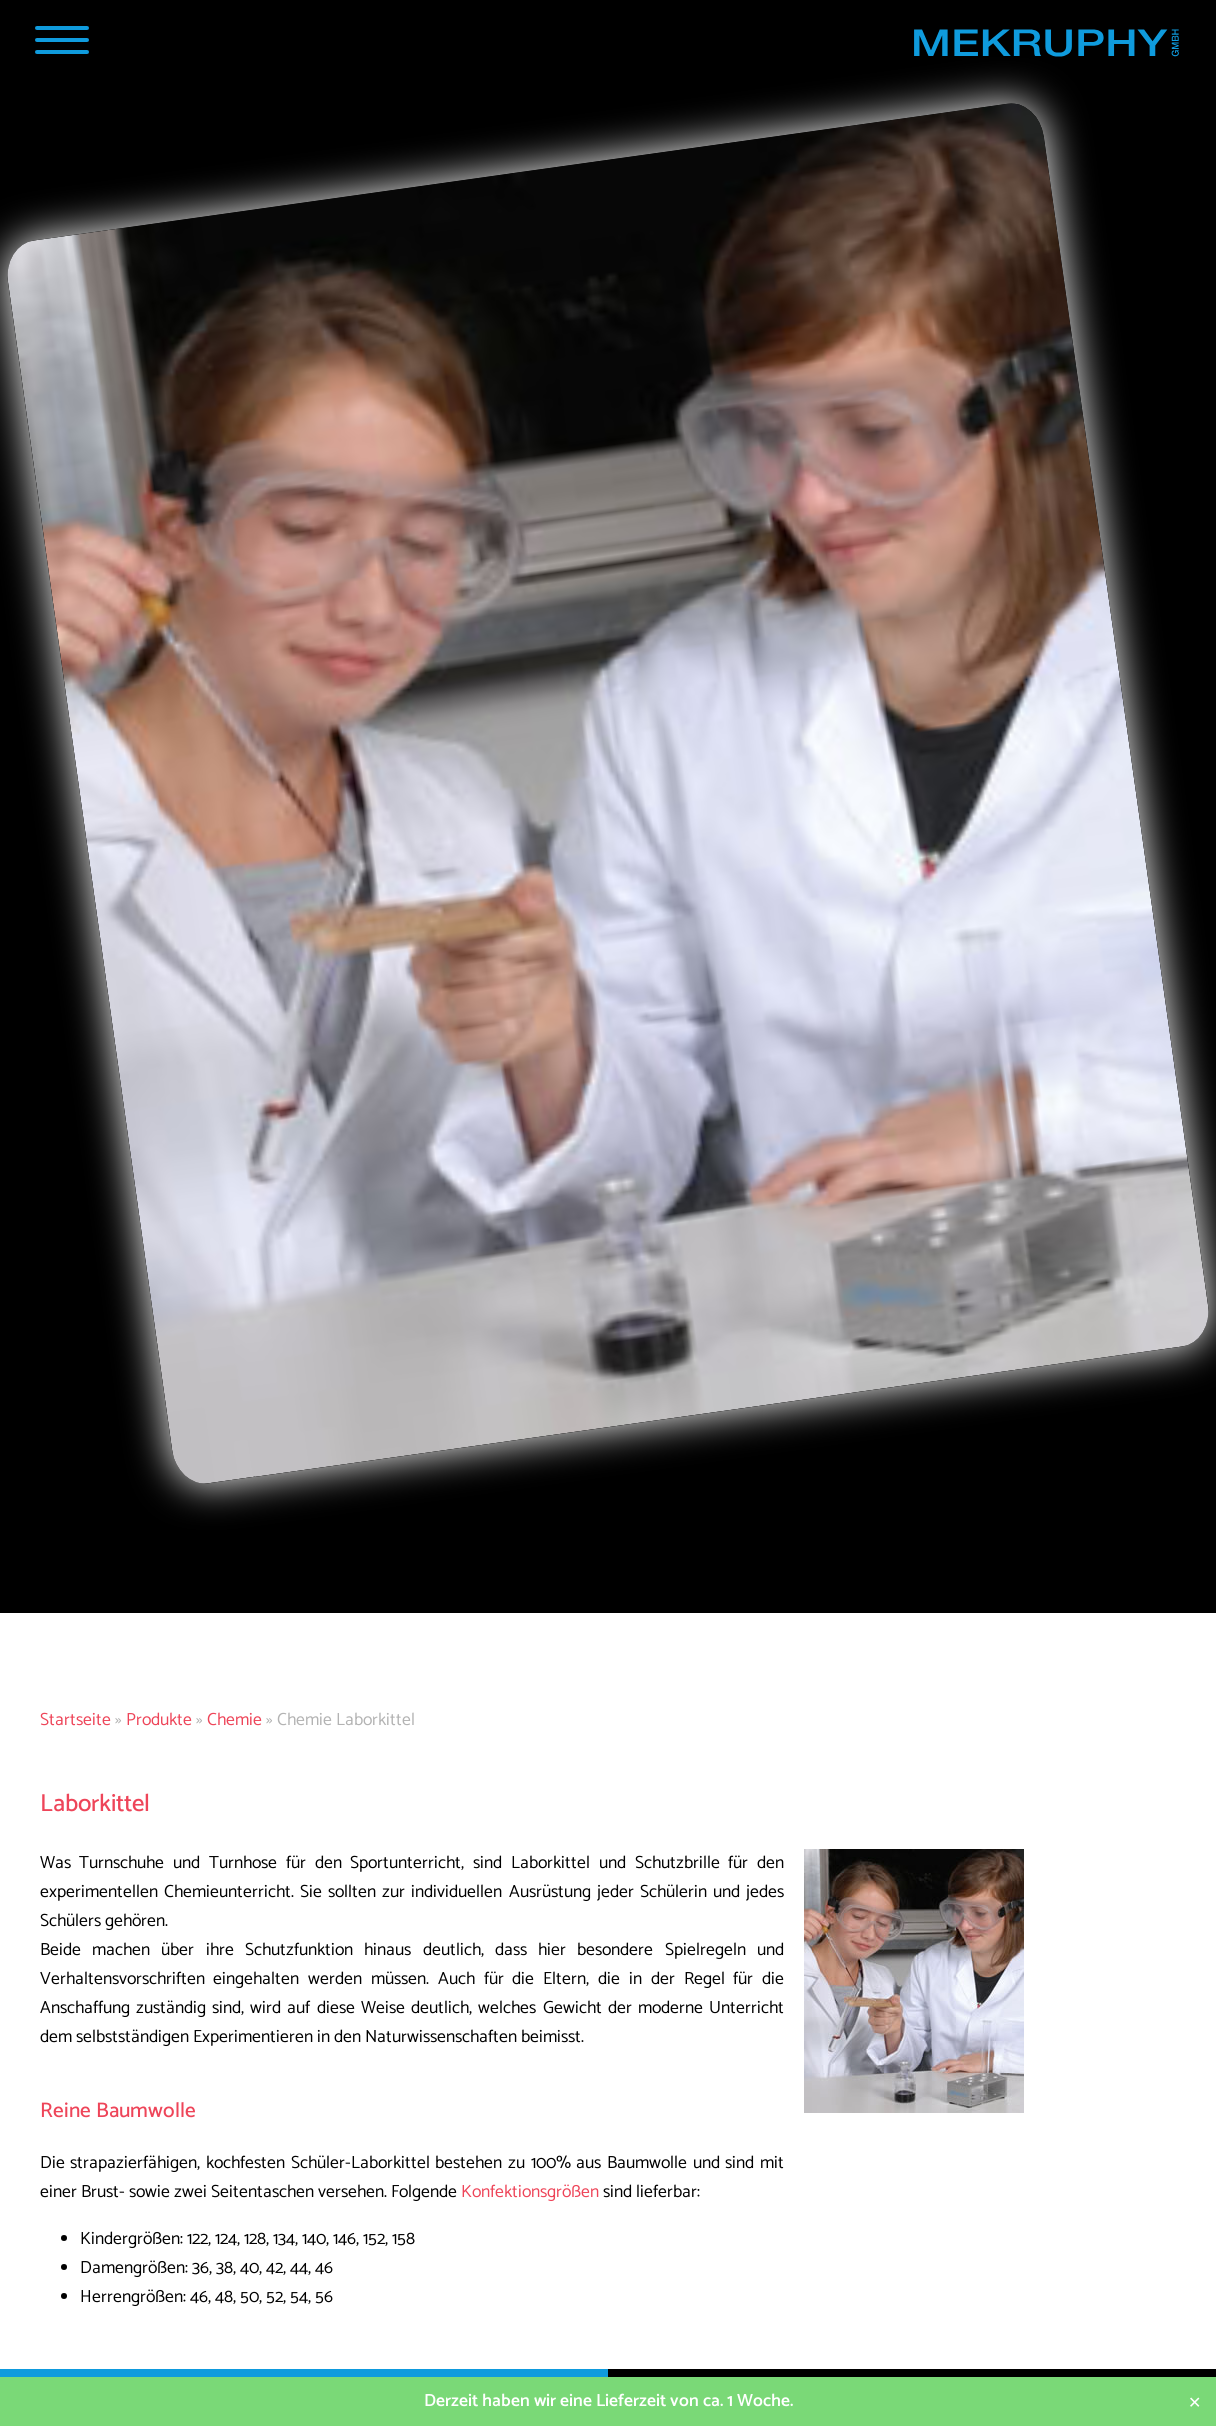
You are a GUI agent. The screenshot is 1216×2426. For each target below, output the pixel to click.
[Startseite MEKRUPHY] (1045, 47)
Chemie (234, 1720)
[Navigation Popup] (61, 40)
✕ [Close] (1194, 2401)
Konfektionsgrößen (530, 2192)
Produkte (159, 1720)
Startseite (75, 1720)
